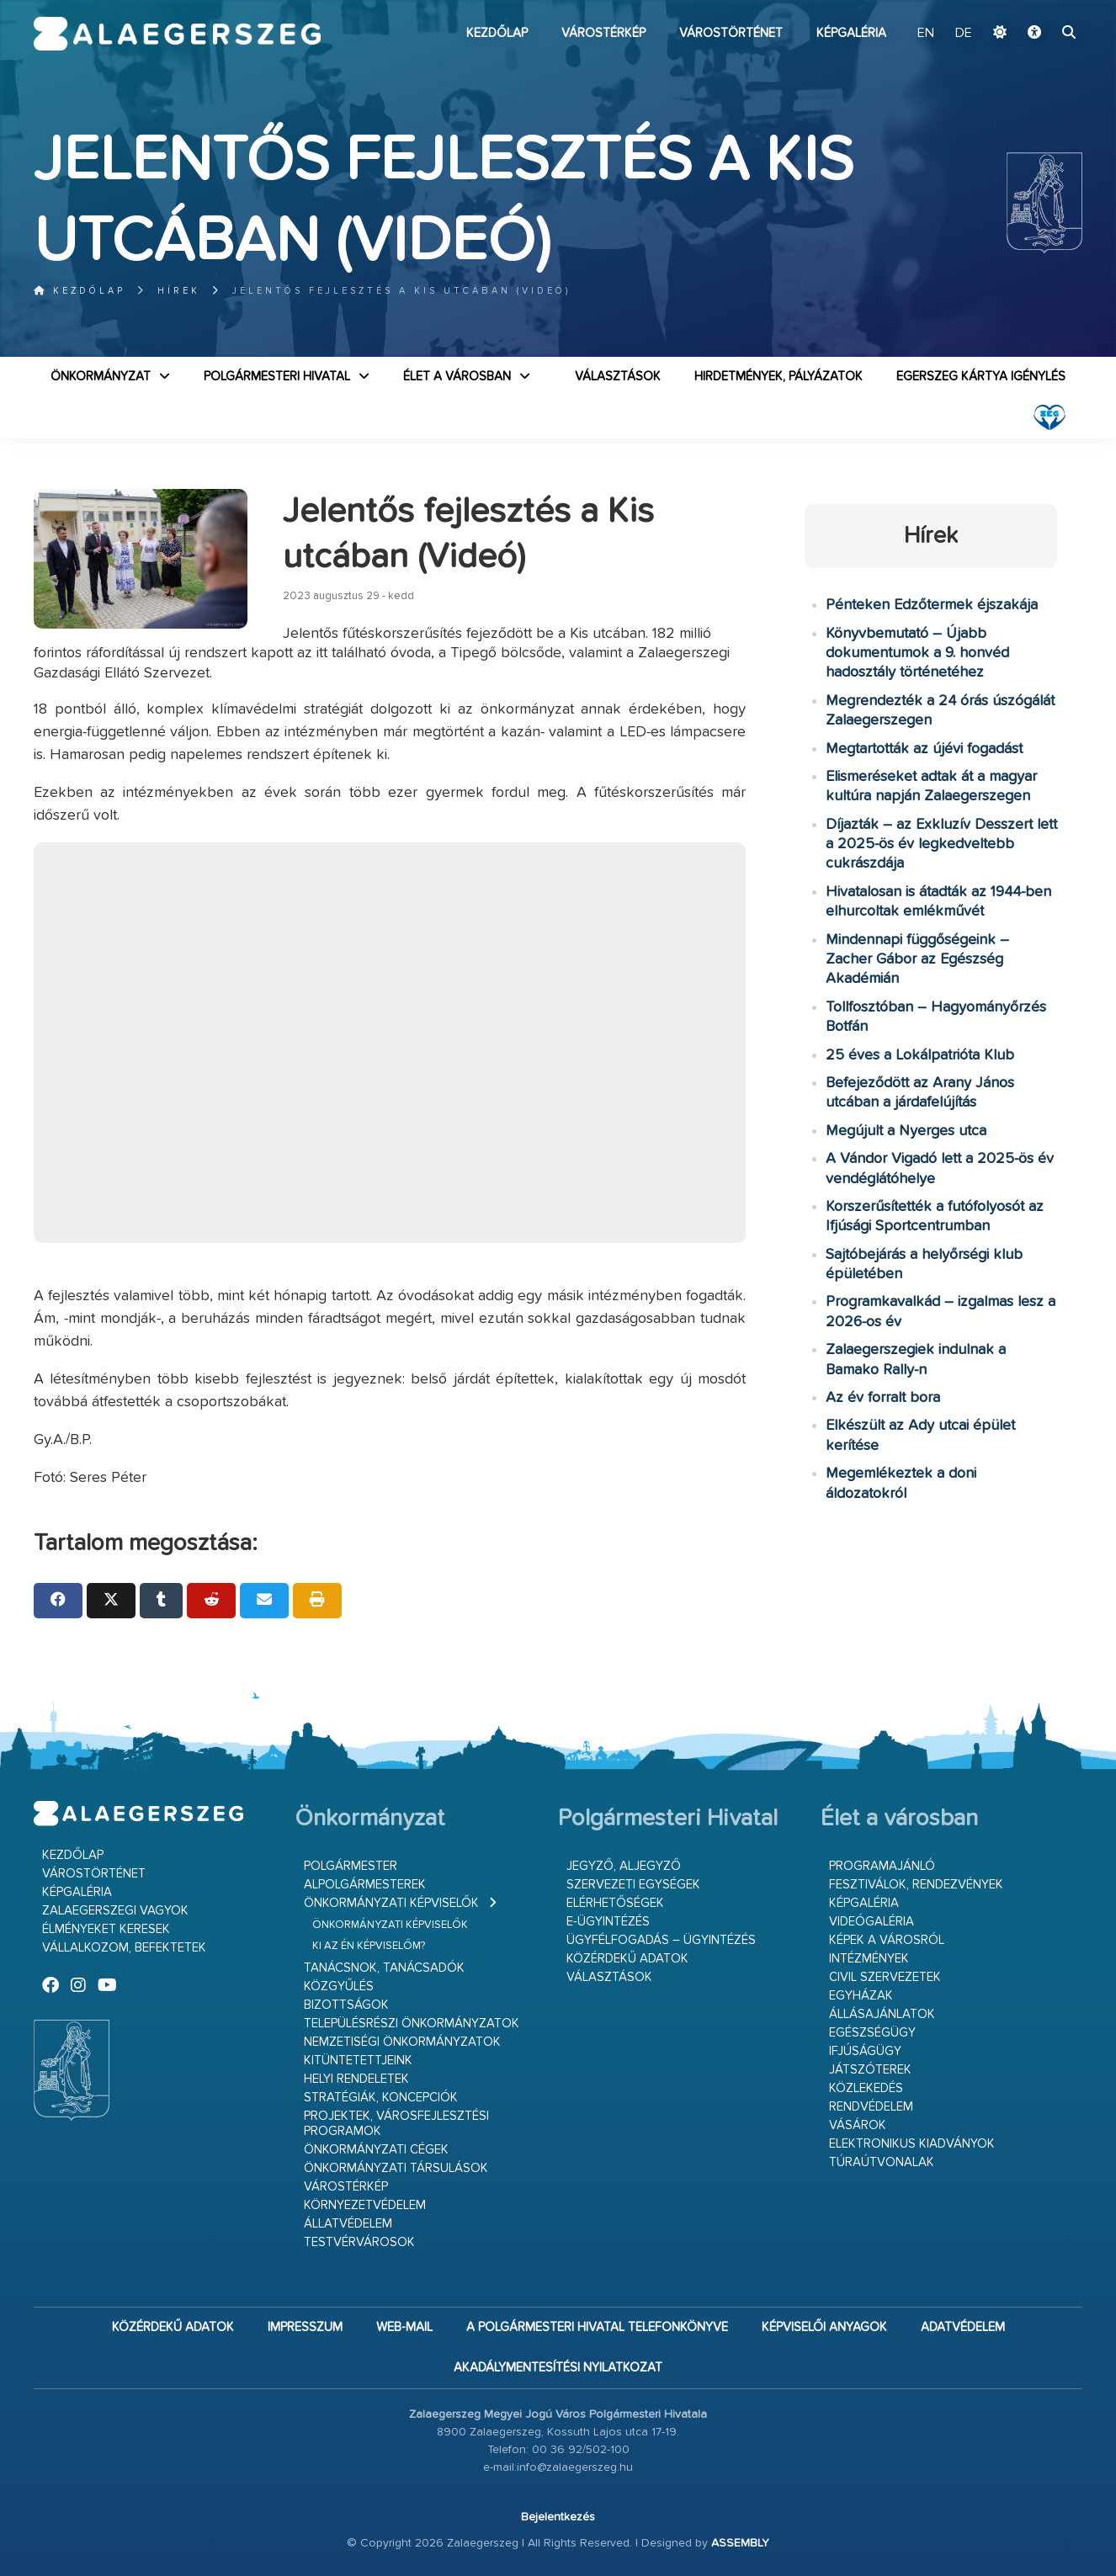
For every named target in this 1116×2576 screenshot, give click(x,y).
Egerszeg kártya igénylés (981, 376)
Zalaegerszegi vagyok (115, 1910)
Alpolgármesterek (365, 1884)
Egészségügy (872, 2032)
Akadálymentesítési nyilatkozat (558, 2367)
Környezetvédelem (365, 2205)
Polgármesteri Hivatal (277, 376)
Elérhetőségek (615, 1903)
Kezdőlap (497, 33)
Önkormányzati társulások (396, 2168)
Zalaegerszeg (177, 33)
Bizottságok (346, 2005)
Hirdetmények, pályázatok (778, 376)
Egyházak (861, 1995)
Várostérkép (603, 33)
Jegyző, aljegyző (623, 1866)
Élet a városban (457, 376)
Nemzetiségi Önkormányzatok (402, 2042)
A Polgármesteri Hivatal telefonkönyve (597, 2327)
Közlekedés (866, 2088)
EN (925, 33)
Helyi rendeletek (356, 2079)
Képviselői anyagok (824, 2327)
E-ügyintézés (608, 1921)
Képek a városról (886, 1940)
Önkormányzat (100, 376)
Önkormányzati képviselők (391, 1903)
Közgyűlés (339, 1986)
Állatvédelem (348, 2223)
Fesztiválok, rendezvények (916, 1884)
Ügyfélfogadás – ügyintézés (661, 1940)
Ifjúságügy (865, 2051)
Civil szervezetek (885, 1977)
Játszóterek (870, 2069)
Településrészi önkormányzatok (411, 2023)
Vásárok (857, 2125)
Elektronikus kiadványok (912, 2144)
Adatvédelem (963, 2327)
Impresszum (305, 2327)
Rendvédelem (871, 2107)
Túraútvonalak (881, 2162)
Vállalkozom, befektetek (124, 1947)
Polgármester (350, 1866)
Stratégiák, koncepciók (381, 2097)
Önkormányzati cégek (376, 2149)
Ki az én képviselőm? (368, 1946)
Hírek (178, 290)
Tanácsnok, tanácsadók (384, 1968)
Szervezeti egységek (633, 1884)
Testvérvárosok (359, 2242)
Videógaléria (871, 1921)
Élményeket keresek (106, 1929)
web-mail (404, 2327)
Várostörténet (731, 33)
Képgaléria (851, 33)
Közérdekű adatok (627, 1958)
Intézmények (869, 1958)
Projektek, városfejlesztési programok (396, 2124)
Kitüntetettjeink (358, 2060)
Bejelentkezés (558, 2517)
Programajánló (882, 1866)
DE (963, 33)
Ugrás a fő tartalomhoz (1040, 7)
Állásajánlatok (882, 2014)
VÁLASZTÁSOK (618, 376)
